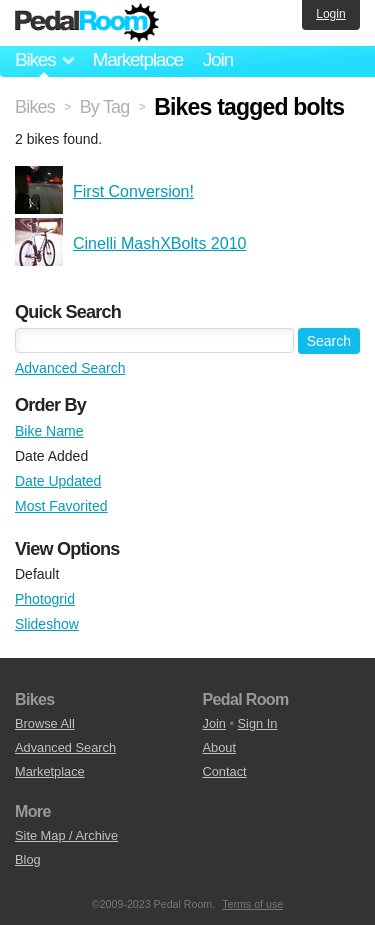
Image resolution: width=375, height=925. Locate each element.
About (219, 747)
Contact (225, 771)
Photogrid (45, 599)
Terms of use (252, 904)
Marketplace (137, 59)
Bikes (35, 107)
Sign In (258, 723)
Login (330, 14)
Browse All (45, 723)
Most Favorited (61, 506)
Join (218, 59)
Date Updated (58, 481)
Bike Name (49, 431)
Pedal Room (87, 23)
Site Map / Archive (66, 835)
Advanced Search (70, 368)
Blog (28, 859)
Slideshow (47, 624)
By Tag (105, 107)
